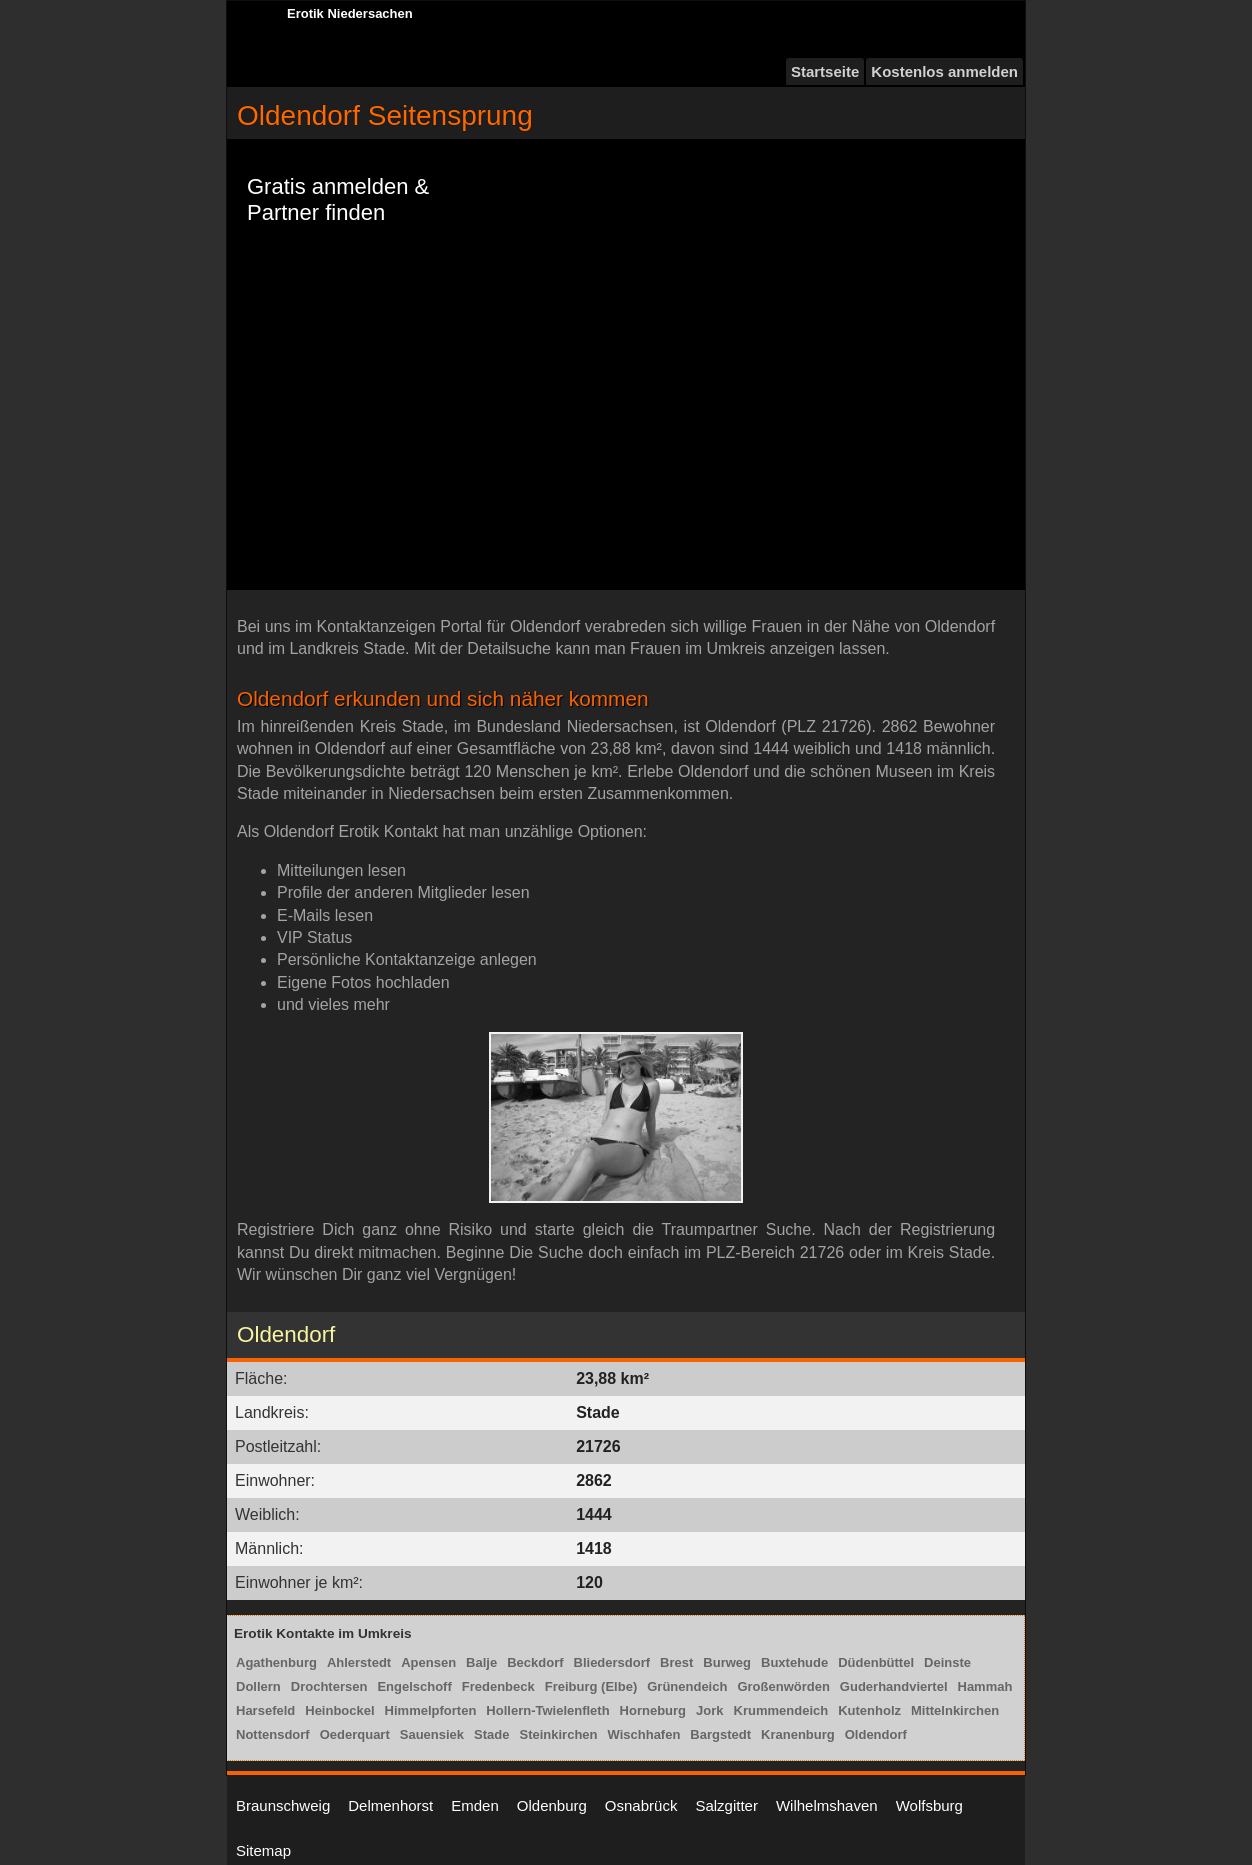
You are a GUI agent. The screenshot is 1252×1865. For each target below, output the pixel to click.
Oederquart (355, 1734)
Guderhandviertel (894, 1686)
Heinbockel (339, 1710)
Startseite (825, 71)
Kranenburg (798, 1734)
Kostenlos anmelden (944, 71)
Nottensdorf (273, 1734)
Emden (475, 1805)
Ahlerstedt (359, 1662)
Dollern (258, 1686)
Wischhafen (644, 1734)
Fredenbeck (498, 1686)
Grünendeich (687, 1686)
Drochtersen (329, 1686)
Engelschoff (414, 1686)
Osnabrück (641, 1805)
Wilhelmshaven (827, 1805)
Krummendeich (781, 1710)
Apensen (428, 1662)
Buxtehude (794, 1662)
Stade (491, 1734)
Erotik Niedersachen (350, 13)
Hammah (985, 1686)
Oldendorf (876, 1734)
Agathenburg (276, 1662)
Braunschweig (283, 1805)
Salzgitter (726, 1805)
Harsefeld (265, 1710)
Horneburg (653, 1710)
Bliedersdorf (612, 1662)
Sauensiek (432, 1734)
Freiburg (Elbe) (591, 1686)
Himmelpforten (431, 1710)
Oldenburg (552, 1805)
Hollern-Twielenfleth (547, 1710)
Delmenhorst (390, 1805)
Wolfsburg (929, 1805)
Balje (481, 1662)
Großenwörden (783, 1686)
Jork (709, 1710)
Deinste (947, 1662)
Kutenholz (869, 1710)
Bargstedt (720, 1734)
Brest (676, 1662)
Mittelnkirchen (955, 1710)
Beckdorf (535, 1662)
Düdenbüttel (876, 1662)
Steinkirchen (558, 1734)
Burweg (727, 1662)
